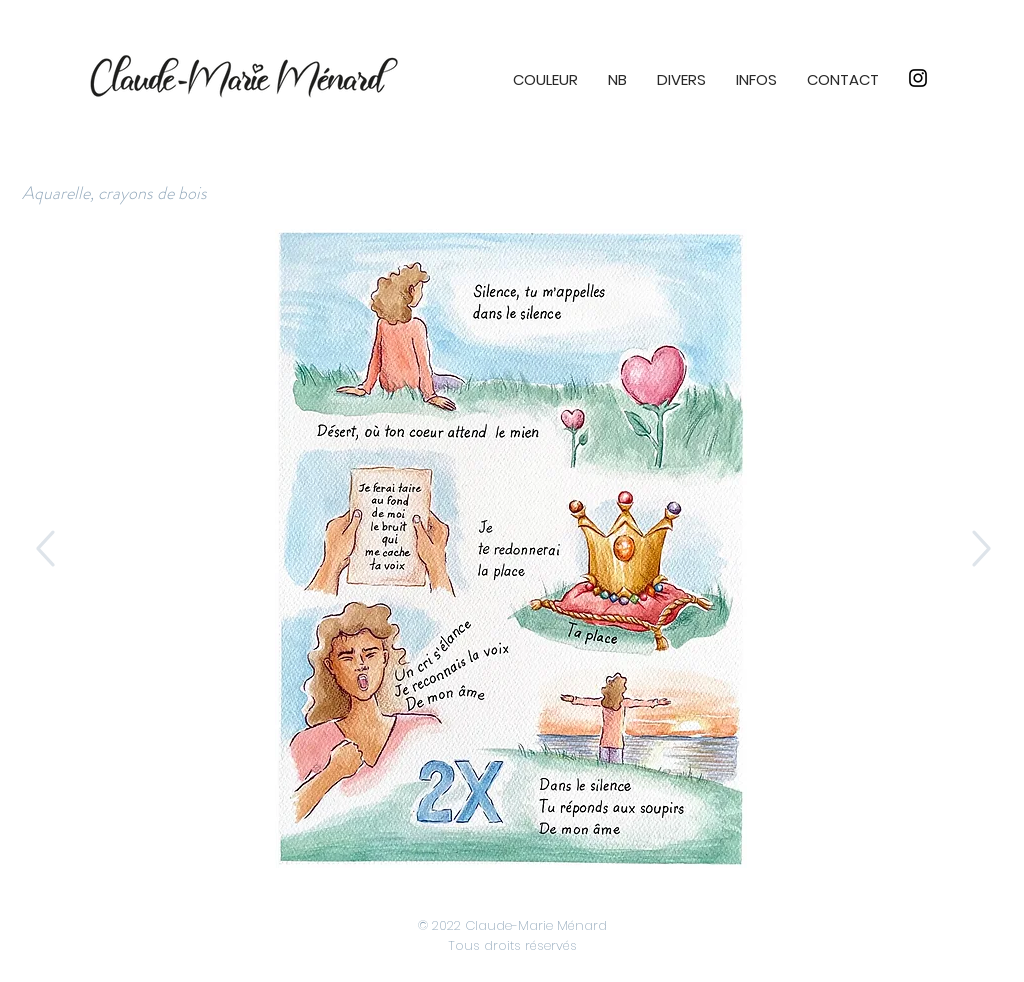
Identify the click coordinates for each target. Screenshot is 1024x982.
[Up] (43, 548)
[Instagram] (918, 78)
